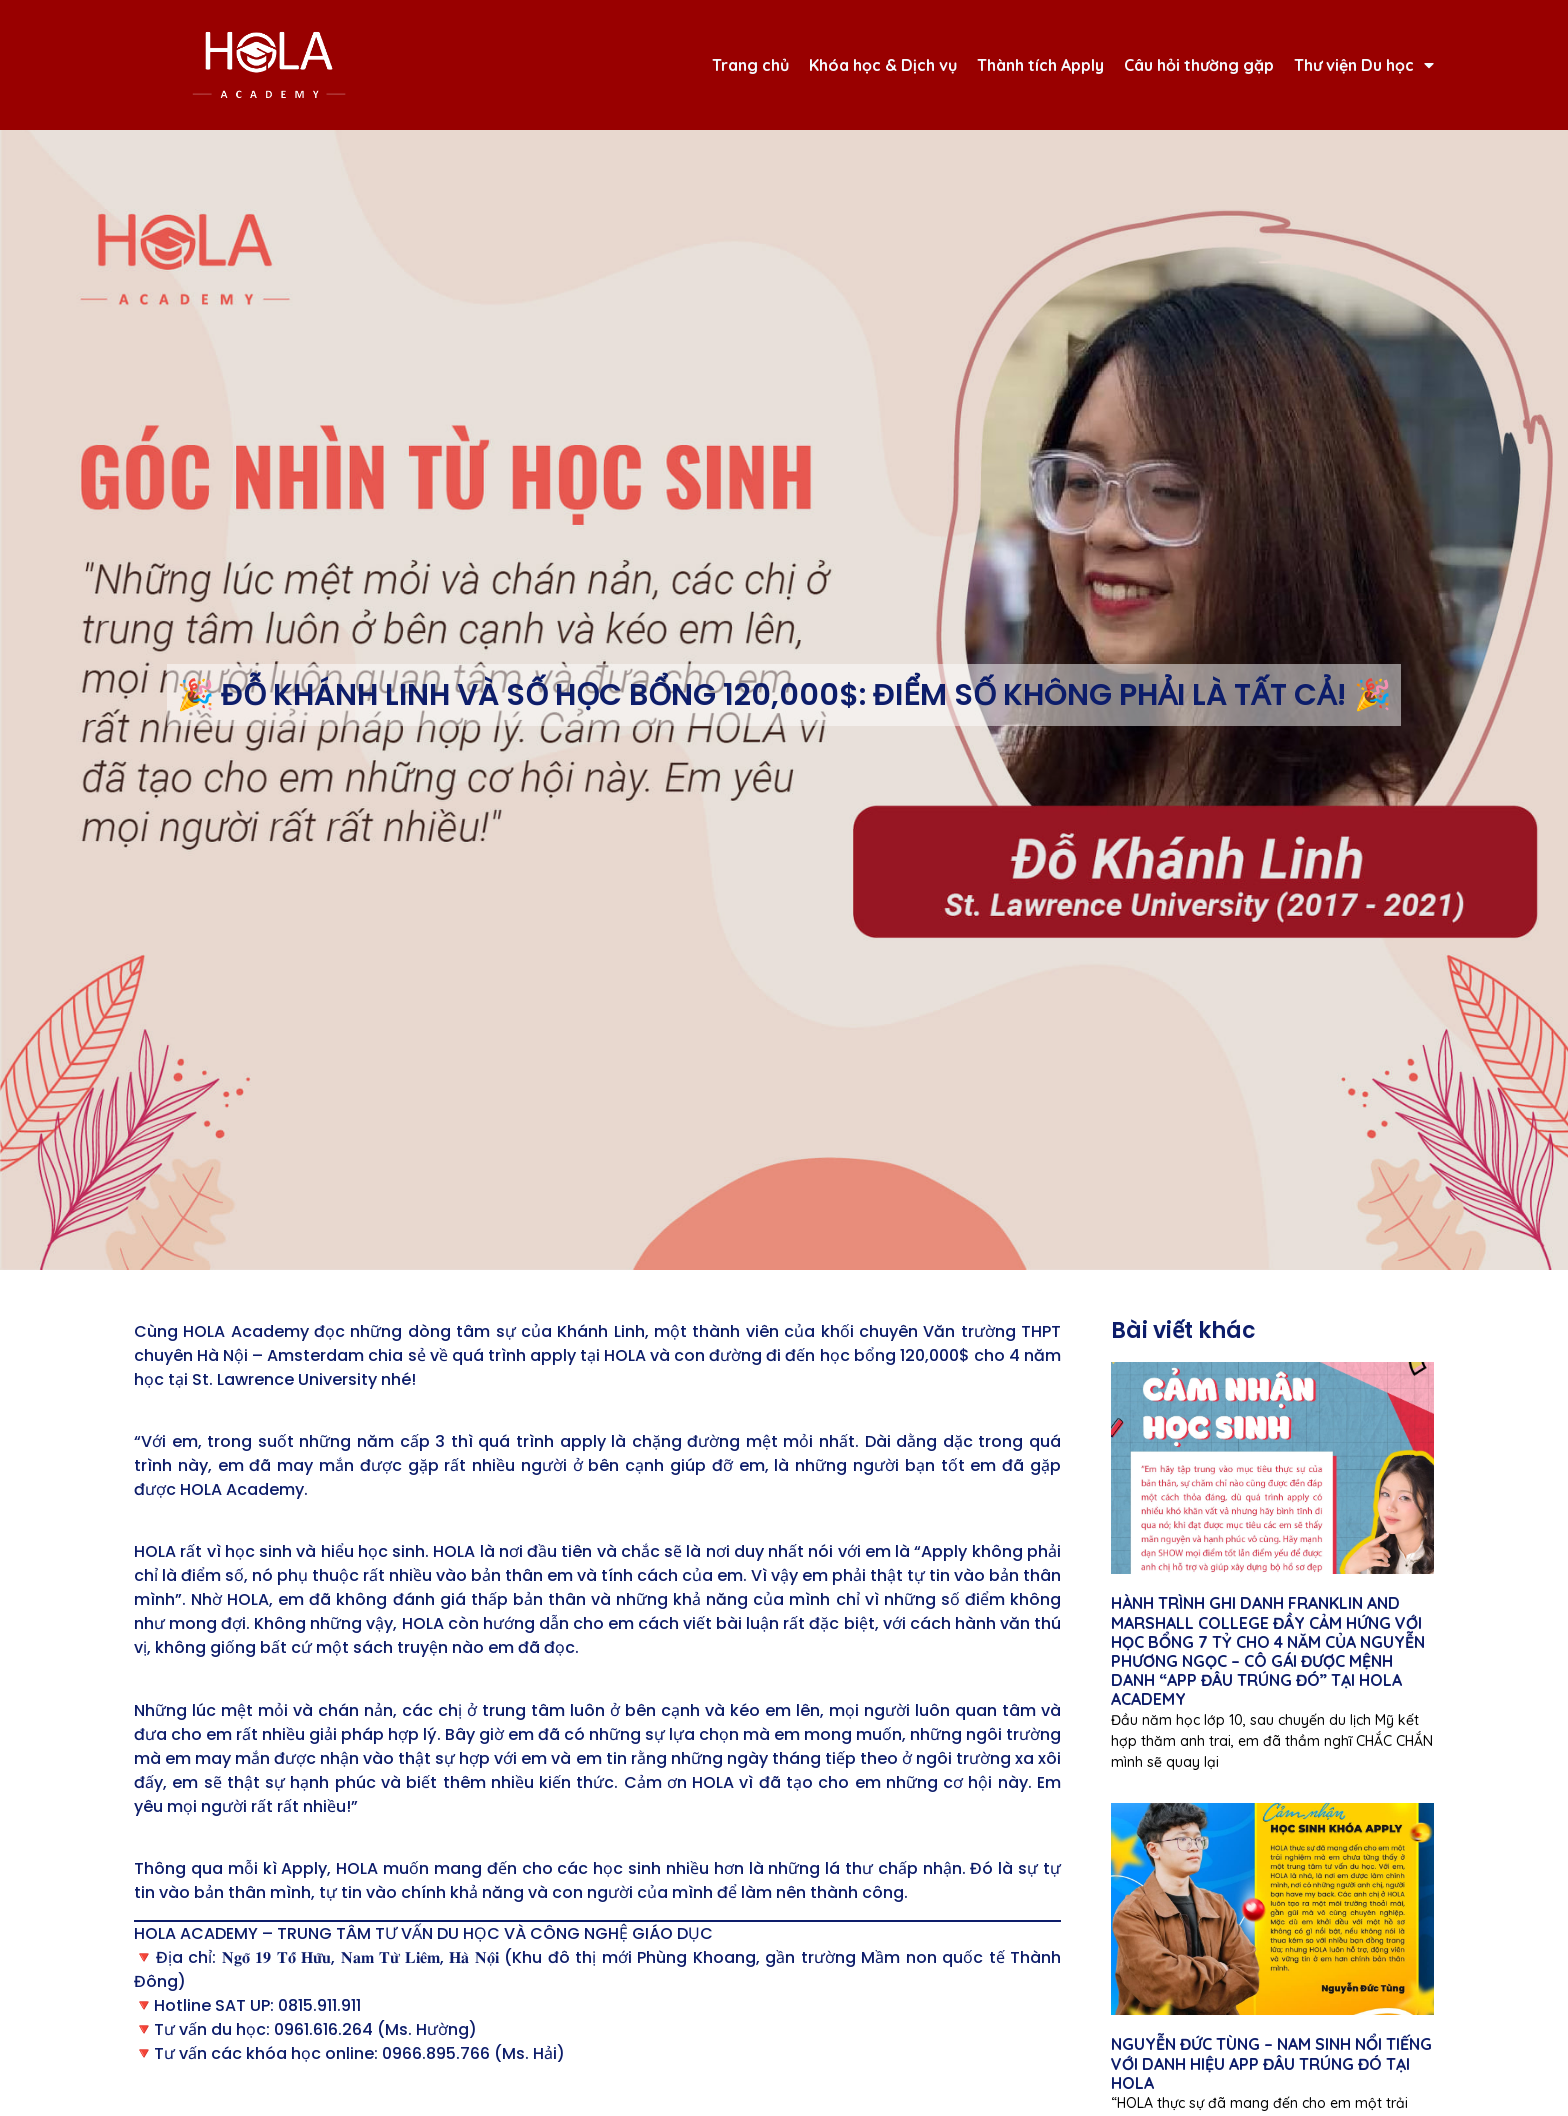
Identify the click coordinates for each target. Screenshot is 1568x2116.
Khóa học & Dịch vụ (883, 65)
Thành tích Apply (1040, 65)
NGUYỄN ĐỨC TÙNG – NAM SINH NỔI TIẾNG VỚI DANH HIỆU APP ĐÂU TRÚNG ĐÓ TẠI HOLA (1271, 2063)
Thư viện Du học (1364, 65)
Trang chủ (750, 65)
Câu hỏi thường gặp (1199, 65)
